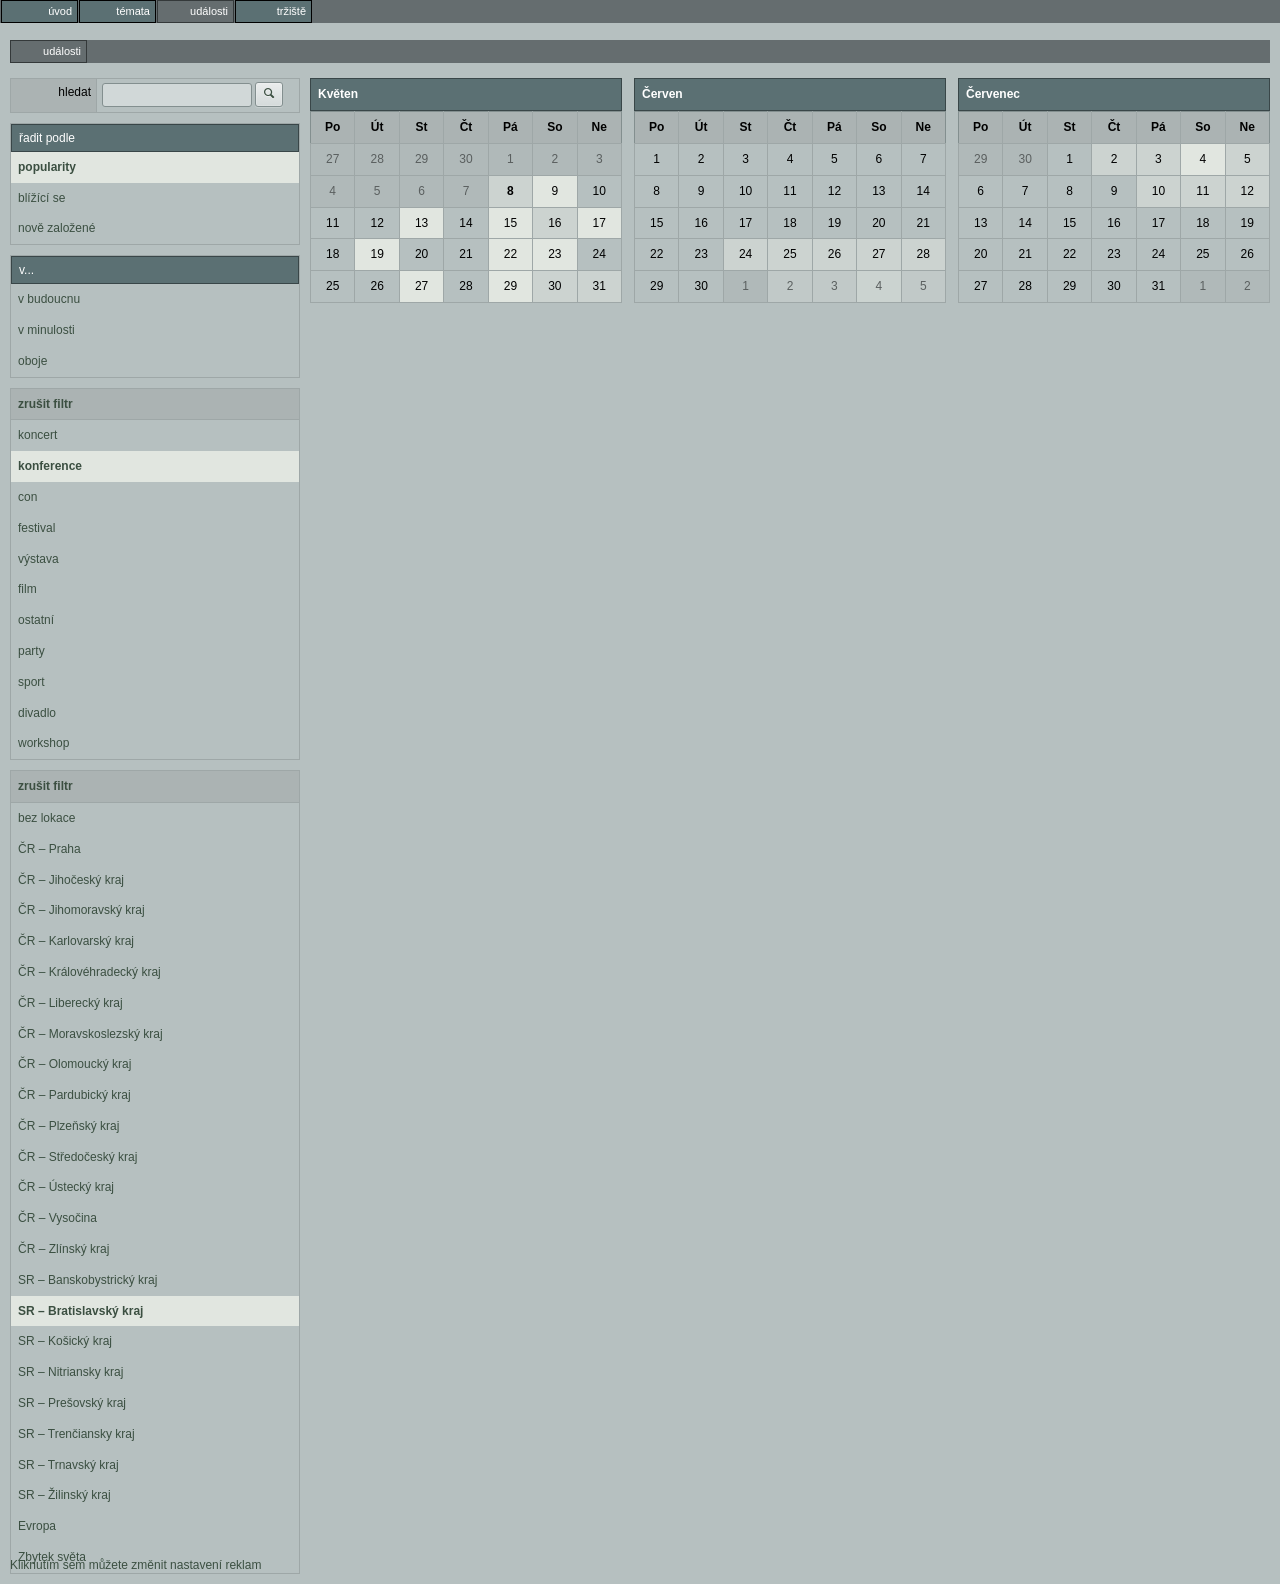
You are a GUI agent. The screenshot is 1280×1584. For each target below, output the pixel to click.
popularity (47, 167)
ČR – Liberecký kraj (70, 1003)
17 (599, 223)
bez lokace (46, 818)
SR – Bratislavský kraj (80, 1311)
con (27, 497)
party (31, 651)
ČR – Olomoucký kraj (74, 1064)
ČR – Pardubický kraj (74, 1095)
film (27, 589)
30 (465, 159)
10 (599, 191)
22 (510, 254)
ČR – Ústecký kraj (66, 1187)
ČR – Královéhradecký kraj (89, 972)
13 (421, 223)
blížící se (41, 198)
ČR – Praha (49, 849)
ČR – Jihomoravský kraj (81, 910)
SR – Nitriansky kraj (70, 1372)
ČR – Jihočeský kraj (71, 880)
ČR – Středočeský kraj (77, 1157)
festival (36, 528)
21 (465, 254)
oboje (32, 361)
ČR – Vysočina (57, 1218)
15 (510, 223)
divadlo (37, 713)
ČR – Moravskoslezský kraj (90, 1034)
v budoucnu (49, 299)
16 (554, 223)
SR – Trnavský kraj (68, 1465)
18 (332, 254)
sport (31, 682)
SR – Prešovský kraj (72, 1403)
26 (376, 286)
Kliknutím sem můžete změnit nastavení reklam (135, 1565)
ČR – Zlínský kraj (63, 1249)
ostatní (36, 620)
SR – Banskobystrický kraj (87, 1280)
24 (599, 254)
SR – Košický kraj (65, 1341)
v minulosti (46, 330)
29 (421, 159)
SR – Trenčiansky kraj (76, 1434)
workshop (43, 743)
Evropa (37, 1526)
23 (554, 254)
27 (332, 159)
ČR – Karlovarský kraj (76, 941)
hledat (74, 92)
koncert (37, 435)
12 (376, 223)
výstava (38, 559)
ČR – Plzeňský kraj (68, 1126)
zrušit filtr (45, 404)
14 (465, 223)
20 (421, 254)
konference (50, 466)
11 (332, 223)
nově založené (56, 228)
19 (376, 254)
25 (332, 286)
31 (599, 286)
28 (376, 159)
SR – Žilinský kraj (64, 1495)
